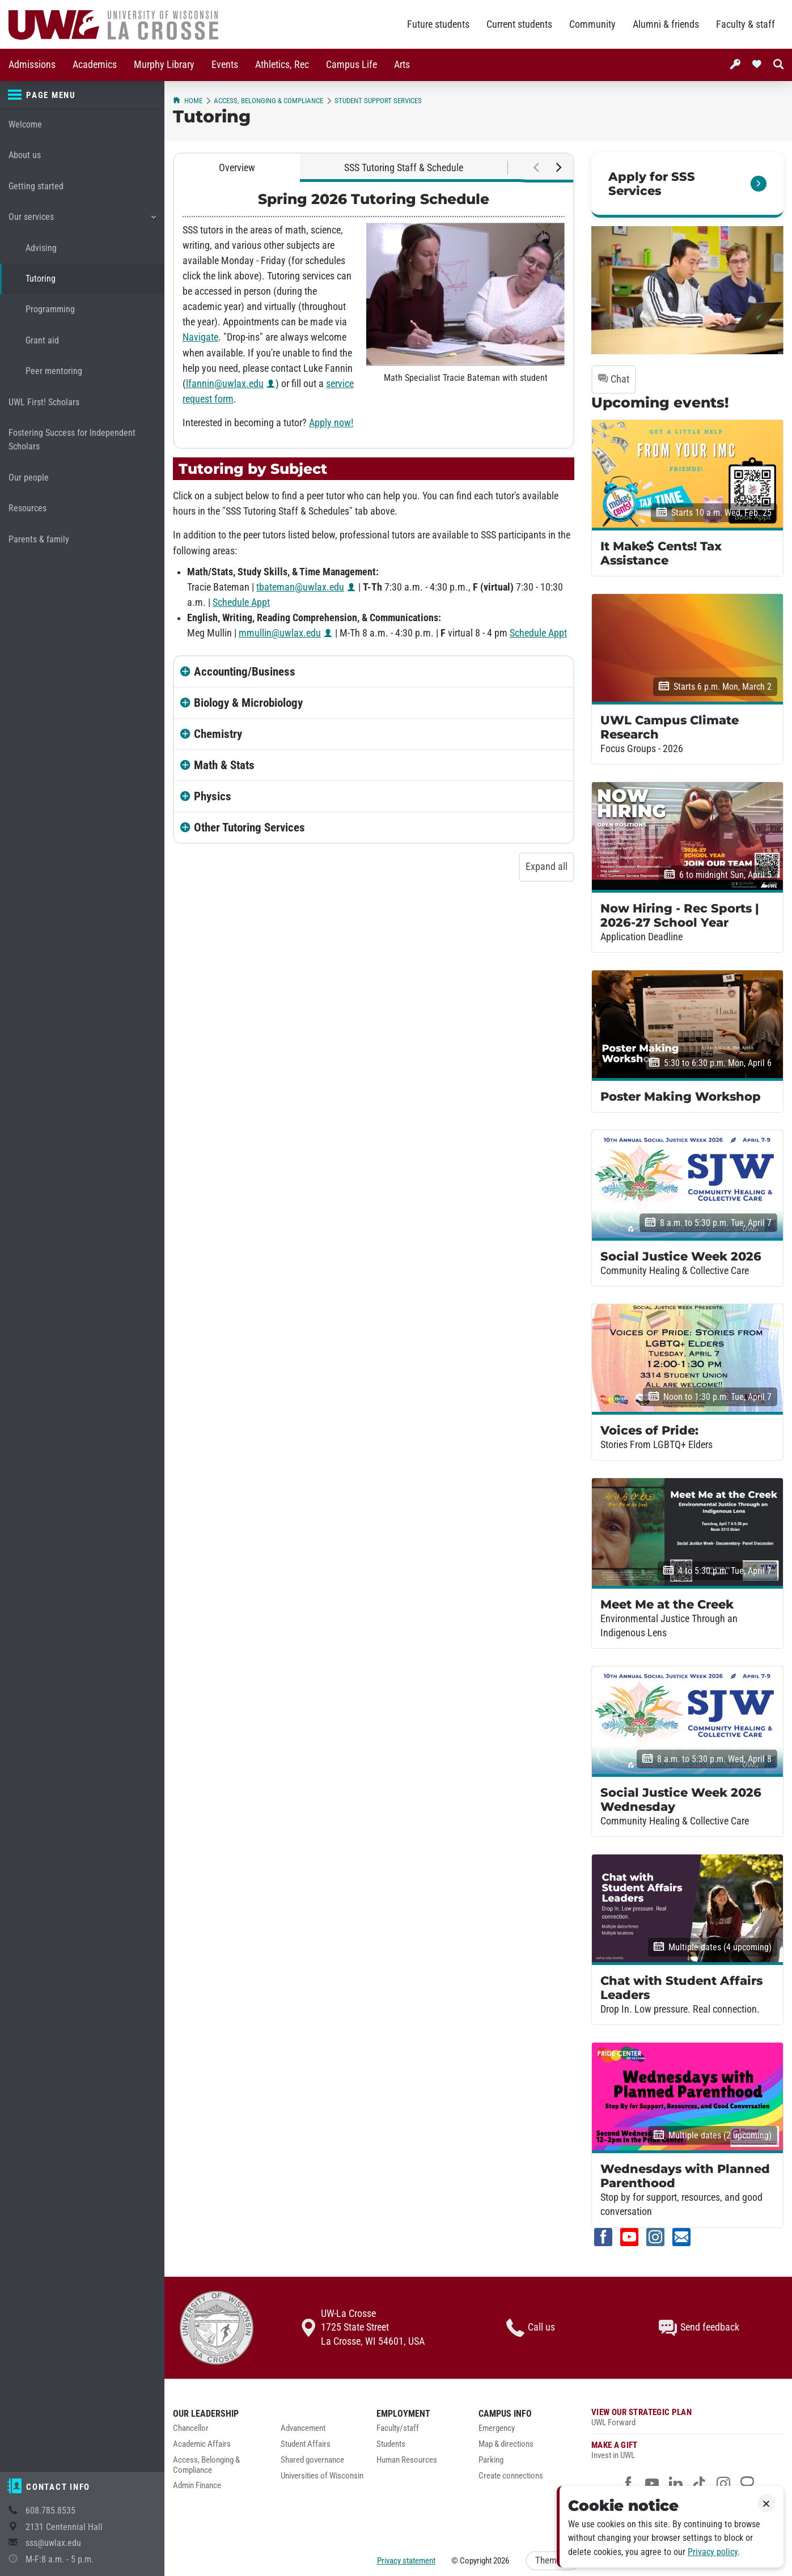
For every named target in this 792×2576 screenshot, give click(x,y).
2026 (501, 2561)
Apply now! (331, 422)
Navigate (200, 337)
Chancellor (191, 2428)
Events (224, 64)
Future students (438, 24)
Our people (29, 477)
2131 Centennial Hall (64, 2527)
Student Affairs (306, 2444)
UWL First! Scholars (44, 402)
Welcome (25, 124)
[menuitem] (32, 65)
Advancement (303, 2428)
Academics (95, 64)
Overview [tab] (237, 167)
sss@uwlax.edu (53, 2542)
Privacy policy (713, 2552)
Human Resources (406, 2460)
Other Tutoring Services (249, 827)
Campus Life (351, 64)
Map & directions (505, 2444)
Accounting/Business (244, 671)
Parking (490, 2460)
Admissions (32, 64)
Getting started (36, 186)
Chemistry (218, 734)
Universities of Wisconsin (322, 2476)
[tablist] (373, 168)
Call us (530, 2328)
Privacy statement (406, 2561)
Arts (402, 64)
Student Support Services (378, 100)
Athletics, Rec (282, 64)
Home (187, 100)
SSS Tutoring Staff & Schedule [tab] (403, 167)
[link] (687, 185)
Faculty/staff (397, 2428)
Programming (50, 309)
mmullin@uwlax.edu (280, 633)
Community (592, 24)
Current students (519, 24)
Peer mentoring (54, 371)
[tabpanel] (373, 315)
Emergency (496, 2428)
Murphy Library (164, 64)
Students (390, 2444)
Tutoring (41, 278)
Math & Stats (224, 765)
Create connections (510, 2476)
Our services (82, 221)
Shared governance (312, 2460)
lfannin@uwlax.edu (225, 383)
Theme (552, 2560)
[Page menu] (82, 95)
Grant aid (42, 340)
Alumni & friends (666, 24)
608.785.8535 (50, 2510)
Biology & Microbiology (248, 703)
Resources (27, 508)
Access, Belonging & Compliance (268, 100)
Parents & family (39, 539)
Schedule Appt (241, 602)
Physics (212, 796)
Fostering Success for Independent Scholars (72, 439)
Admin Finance (197, 2485)
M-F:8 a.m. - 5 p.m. (60, 2559)
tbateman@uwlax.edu (300, 587)
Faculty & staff (745, 24)
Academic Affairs (202, 2444)
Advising (41, 248)
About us (25, 155)
